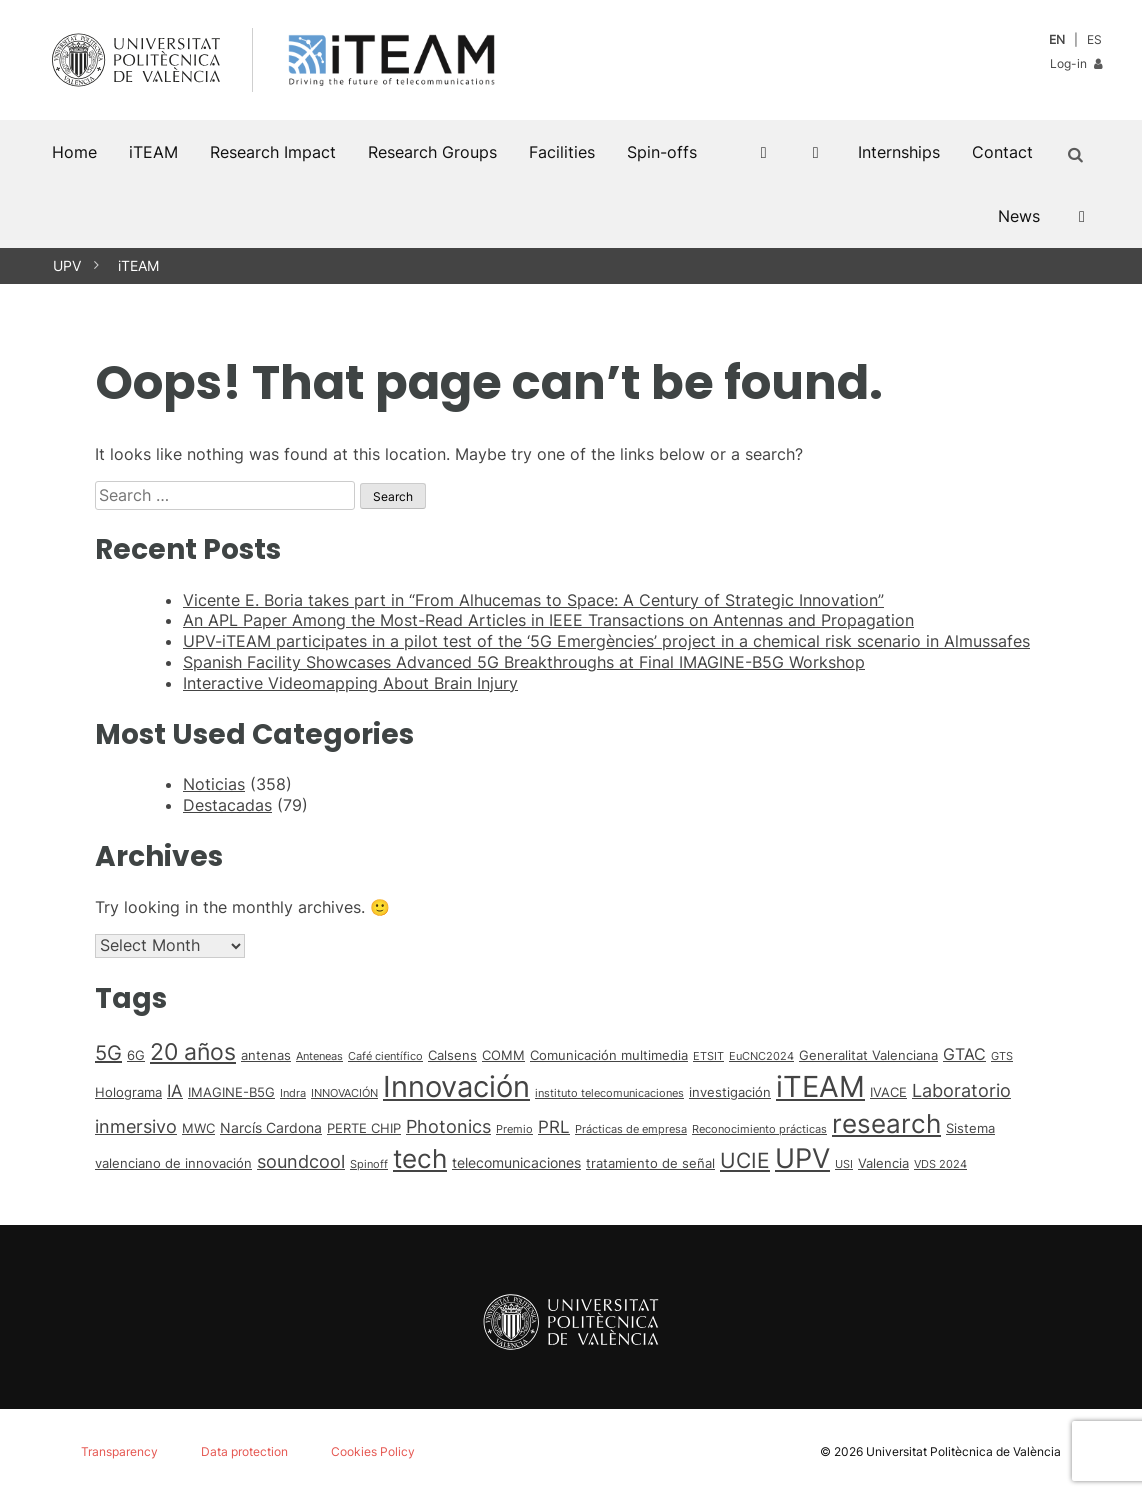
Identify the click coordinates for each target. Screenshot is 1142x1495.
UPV (67, 265)
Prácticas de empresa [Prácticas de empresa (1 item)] (631, 1129)
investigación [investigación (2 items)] (730, 1092)
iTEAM (138, 265)
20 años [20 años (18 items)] (193, 1052)
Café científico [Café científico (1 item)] (385, 1056)
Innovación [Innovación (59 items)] (456, 1086)
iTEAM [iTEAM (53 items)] (820, 1086)
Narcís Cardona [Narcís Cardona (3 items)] (271, 1127)
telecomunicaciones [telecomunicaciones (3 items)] (516, 1162)
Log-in (1076, 63)
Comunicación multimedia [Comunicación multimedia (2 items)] (609, 1055)
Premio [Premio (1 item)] (514, 1129)
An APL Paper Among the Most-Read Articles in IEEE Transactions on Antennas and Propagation (548, 620)
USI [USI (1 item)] (844, 1164)
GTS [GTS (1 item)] (1002, 1056)
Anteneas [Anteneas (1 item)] (319, 1056)
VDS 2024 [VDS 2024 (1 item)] (940, 1164)
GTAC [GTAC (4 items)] (964, 1054)
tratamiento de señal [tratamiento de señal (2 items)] (650, 1163)
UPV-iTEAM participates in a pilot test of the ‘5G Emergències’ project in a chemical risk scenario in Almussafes (606, 641)
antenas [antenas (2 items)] (266, 1055)
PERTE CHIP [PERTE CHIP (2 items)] (364, 1128)
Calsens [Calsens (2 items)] (452, 1055)
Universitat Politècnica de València (963, 1451)
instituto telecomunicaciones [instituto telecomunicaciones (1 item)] (609, 1093)
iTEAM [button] (153, 152)
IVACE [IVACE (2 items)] (888, 1092)
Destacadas (227, 805)
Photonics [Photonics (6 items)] (448, 1126)
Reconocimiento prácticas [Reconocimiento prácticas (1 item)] (759, 1129)
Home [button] (74, 152)
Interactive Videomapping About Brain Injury (350, 683)
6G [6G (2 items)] (136, 1055)
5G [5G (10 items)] (108, 1053)
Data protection (244, 1451)
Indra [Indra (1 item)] (293, 1093)
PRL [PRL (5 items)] (554, 1127)
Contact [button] (1002, 152)
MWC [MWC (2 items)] (198, 1128)
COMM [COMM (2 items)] (503, 1055)
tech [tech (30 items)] (420, 1158)
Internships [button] (899, 152)
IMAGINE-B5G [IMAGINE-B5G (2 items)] (231, 1092)
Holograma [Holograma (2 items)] (128, 1092)
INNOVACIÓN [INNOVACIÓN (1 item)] (344, 1093)
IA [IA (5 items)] (175, 1091)
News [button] (1019, 216)
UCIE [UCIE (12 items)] (745, 1160)
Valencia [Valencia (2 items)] (883, 1163)
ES (1094, 39)
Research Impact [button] (273, 152)
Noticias (214, 784)
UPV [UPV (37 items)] (802, 1158)
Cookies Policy (373, 1451)
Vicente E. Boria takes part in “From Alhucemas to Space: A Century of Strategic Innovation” (533, 600)
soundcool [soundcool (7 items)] (301, 1161)
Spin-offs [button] (662, 152)
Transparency (119, 1451)
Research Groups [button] (432, 152)
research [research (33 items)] (886, 1123)
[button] (1078, 152)
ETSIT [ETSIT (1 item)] (708, 1056)
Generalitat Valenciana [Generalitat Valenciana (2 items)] (868, 1055)
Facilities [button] (562, 152)
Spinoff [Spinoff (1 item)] (369, 1164)
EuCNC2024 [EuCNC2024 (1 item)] (761, 1056)
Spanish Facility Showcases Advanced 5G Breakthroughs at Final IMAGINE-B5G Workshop (524, 662)
